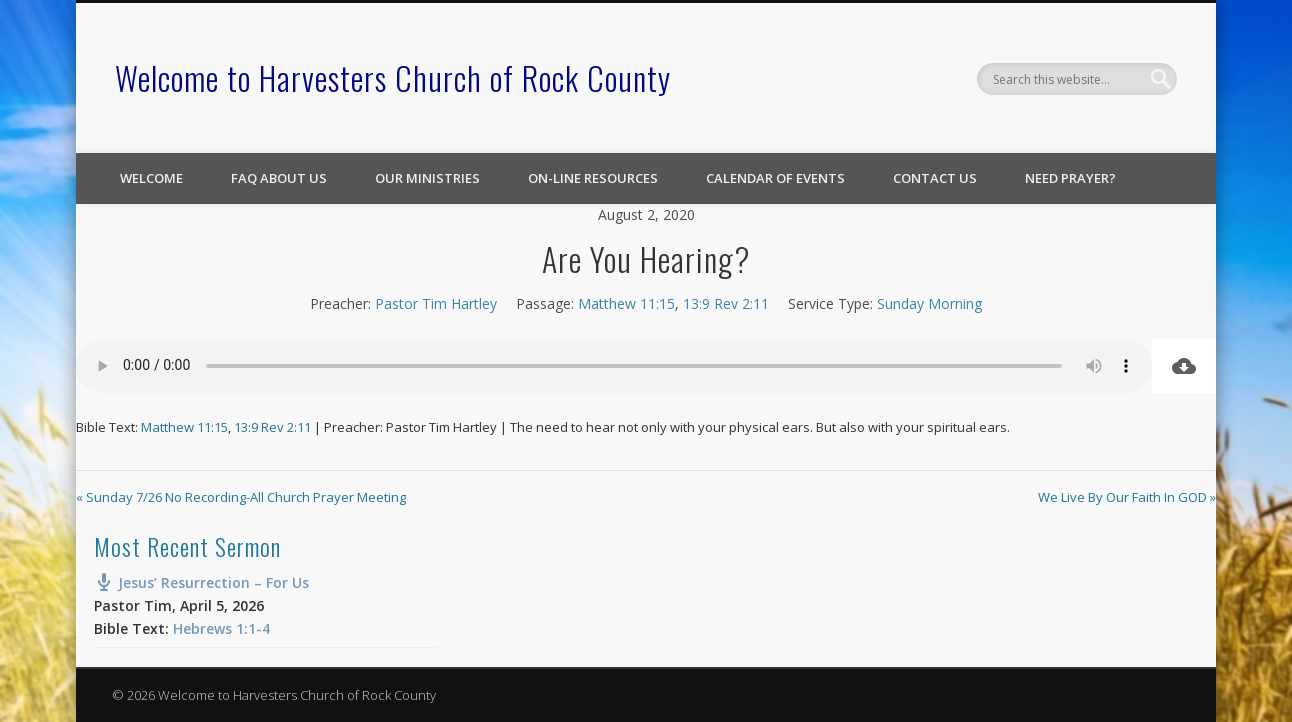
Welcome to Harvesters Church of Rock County (393, 77)
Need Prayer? (1070, 178)
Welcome (151, 178)
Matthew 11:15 (626, 303)
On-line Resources (593, 178)
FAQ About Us (279, 178)
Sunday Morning (929, 303)
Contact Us (935, 178)
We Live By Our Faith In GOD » (1127, 497)
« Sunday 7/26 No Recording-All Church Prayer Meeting (241, 497)
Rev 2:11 (741, 303)
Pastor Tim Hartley (436, 303)
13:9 (696, 303)
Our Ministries (427, 178)
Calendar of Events (775, 178)
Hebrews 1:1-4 (221, 628)
